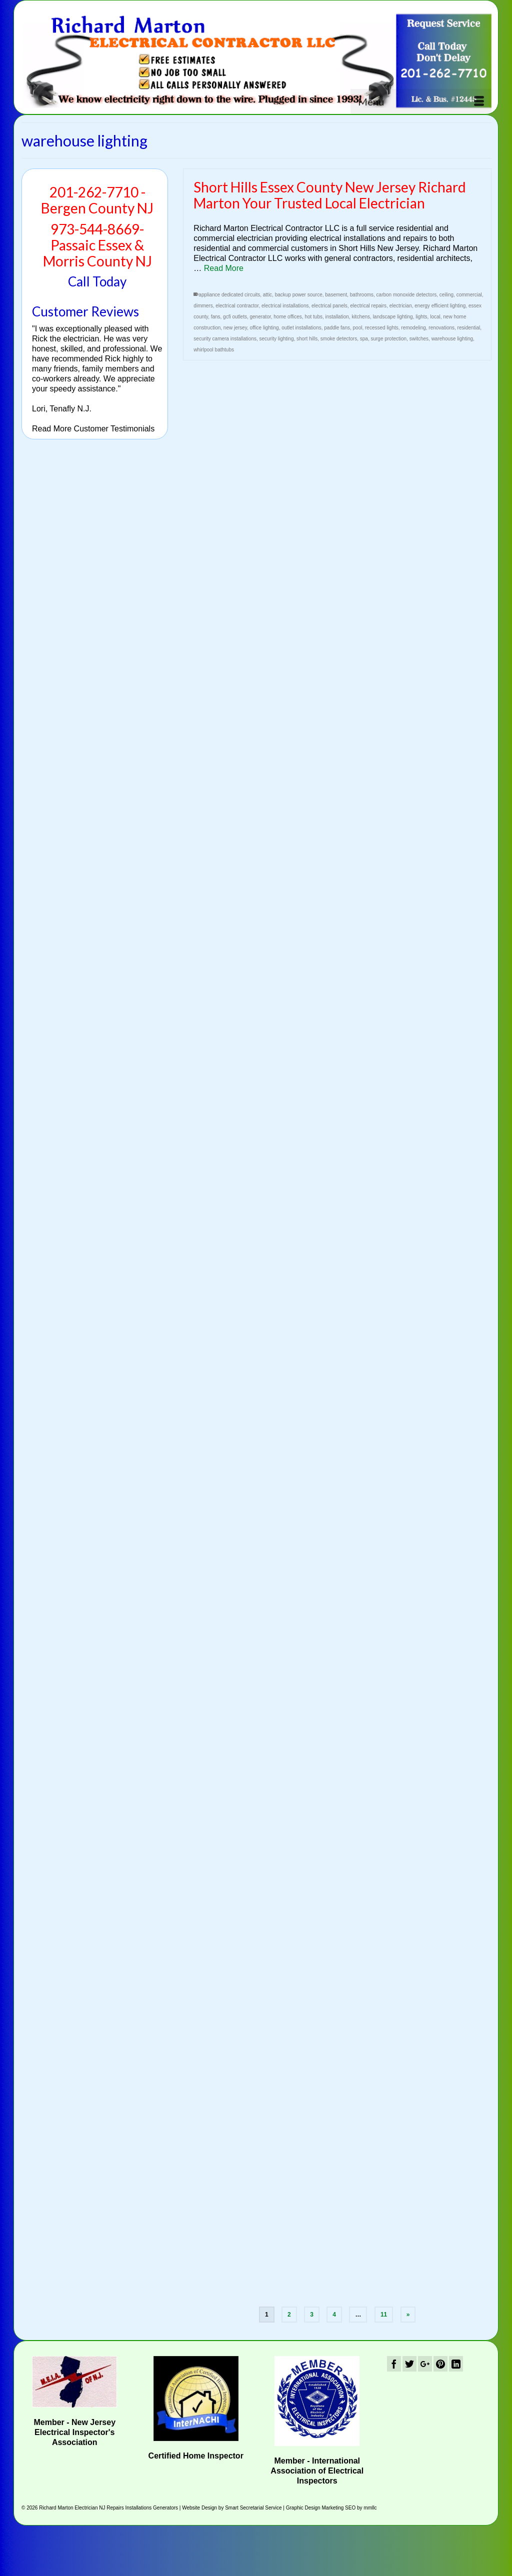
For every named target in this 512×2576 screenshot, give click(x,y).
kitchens (361, 316)
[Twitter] (409, 2364)
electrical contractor (237, 305)
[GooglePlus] (425, 2364)
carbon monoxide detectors (406, 294)
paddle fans (337, 327)
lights (421, 316)
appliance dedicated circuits (229, 294)
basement (336, 294)
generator (260, 316)
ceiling (447, 294)
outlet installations (302, 327)
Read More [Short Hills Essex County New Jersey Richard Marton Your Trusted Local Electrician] (224, 268)
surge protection (388, 338)
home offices (288, 316)
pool (357, 327)
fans (215, 316)
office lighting (264, 327)
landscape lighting (393, 316)
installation (337, 316)
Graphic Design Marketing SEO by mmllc (331, 2508)
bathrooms (362, 294)
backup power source (298, 294)
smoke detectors (338, 338)
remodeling (413, 327)
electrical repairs (368, 305)
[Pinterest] (441, 2364)
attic (267, 294)
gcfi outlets (235, 316)
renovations (441, 327)
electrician (401, 305)
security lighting (277, 338)
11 (383, 2314)
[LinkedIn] (456, 2364)
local (435, 316)
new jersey (235, 327)
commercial (469, 294)
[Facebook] (394, 2364)
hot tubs (313, 316)
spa (364, 338)
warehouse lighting (452, 338)
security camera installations (225, 338)
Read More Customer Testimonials (93, 428)
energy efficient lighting (440, 305)
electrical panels (330, 305)
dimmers (203, 305)
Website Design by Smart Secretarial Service (232, 2508)
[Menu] (421, 101)
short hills (307, 338)
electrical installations (285, 305)
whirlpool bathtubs (214, 349)
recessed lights (381, 327)
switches (419, 338)
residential (469, 327)
